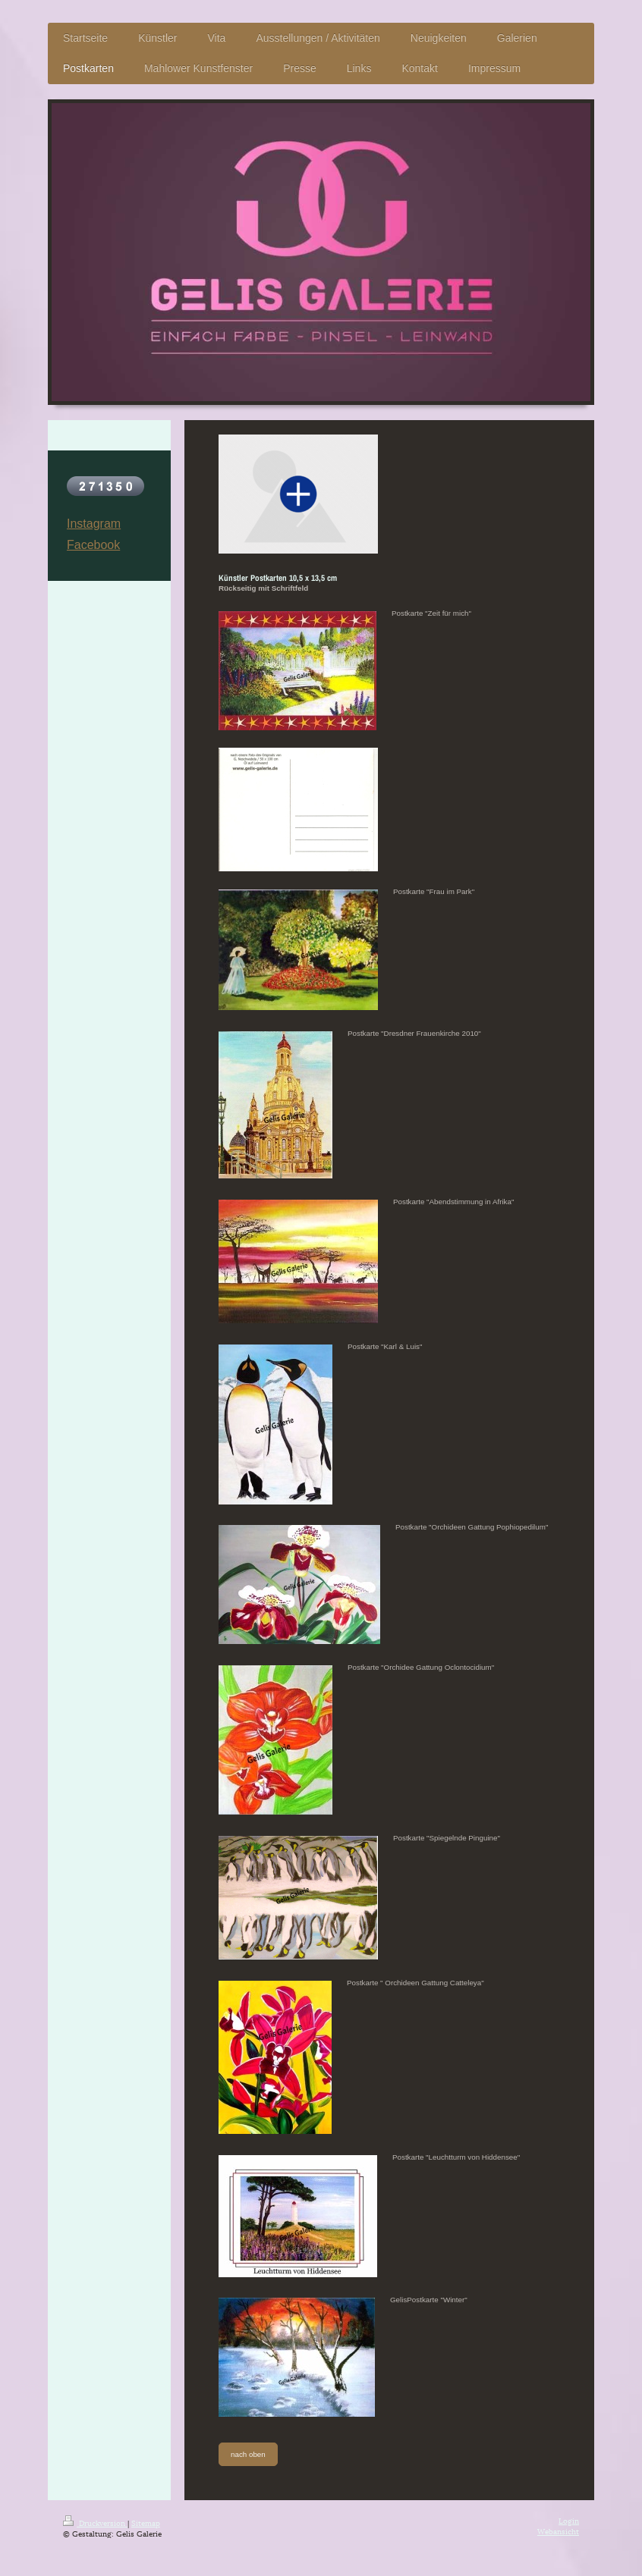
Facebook (93, 544)
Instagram (94, 523)
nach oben (248, 2454)
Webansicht (558, 2531)
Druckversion (95, 2522)
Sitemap (145, 2522)
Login (569, 2520)
